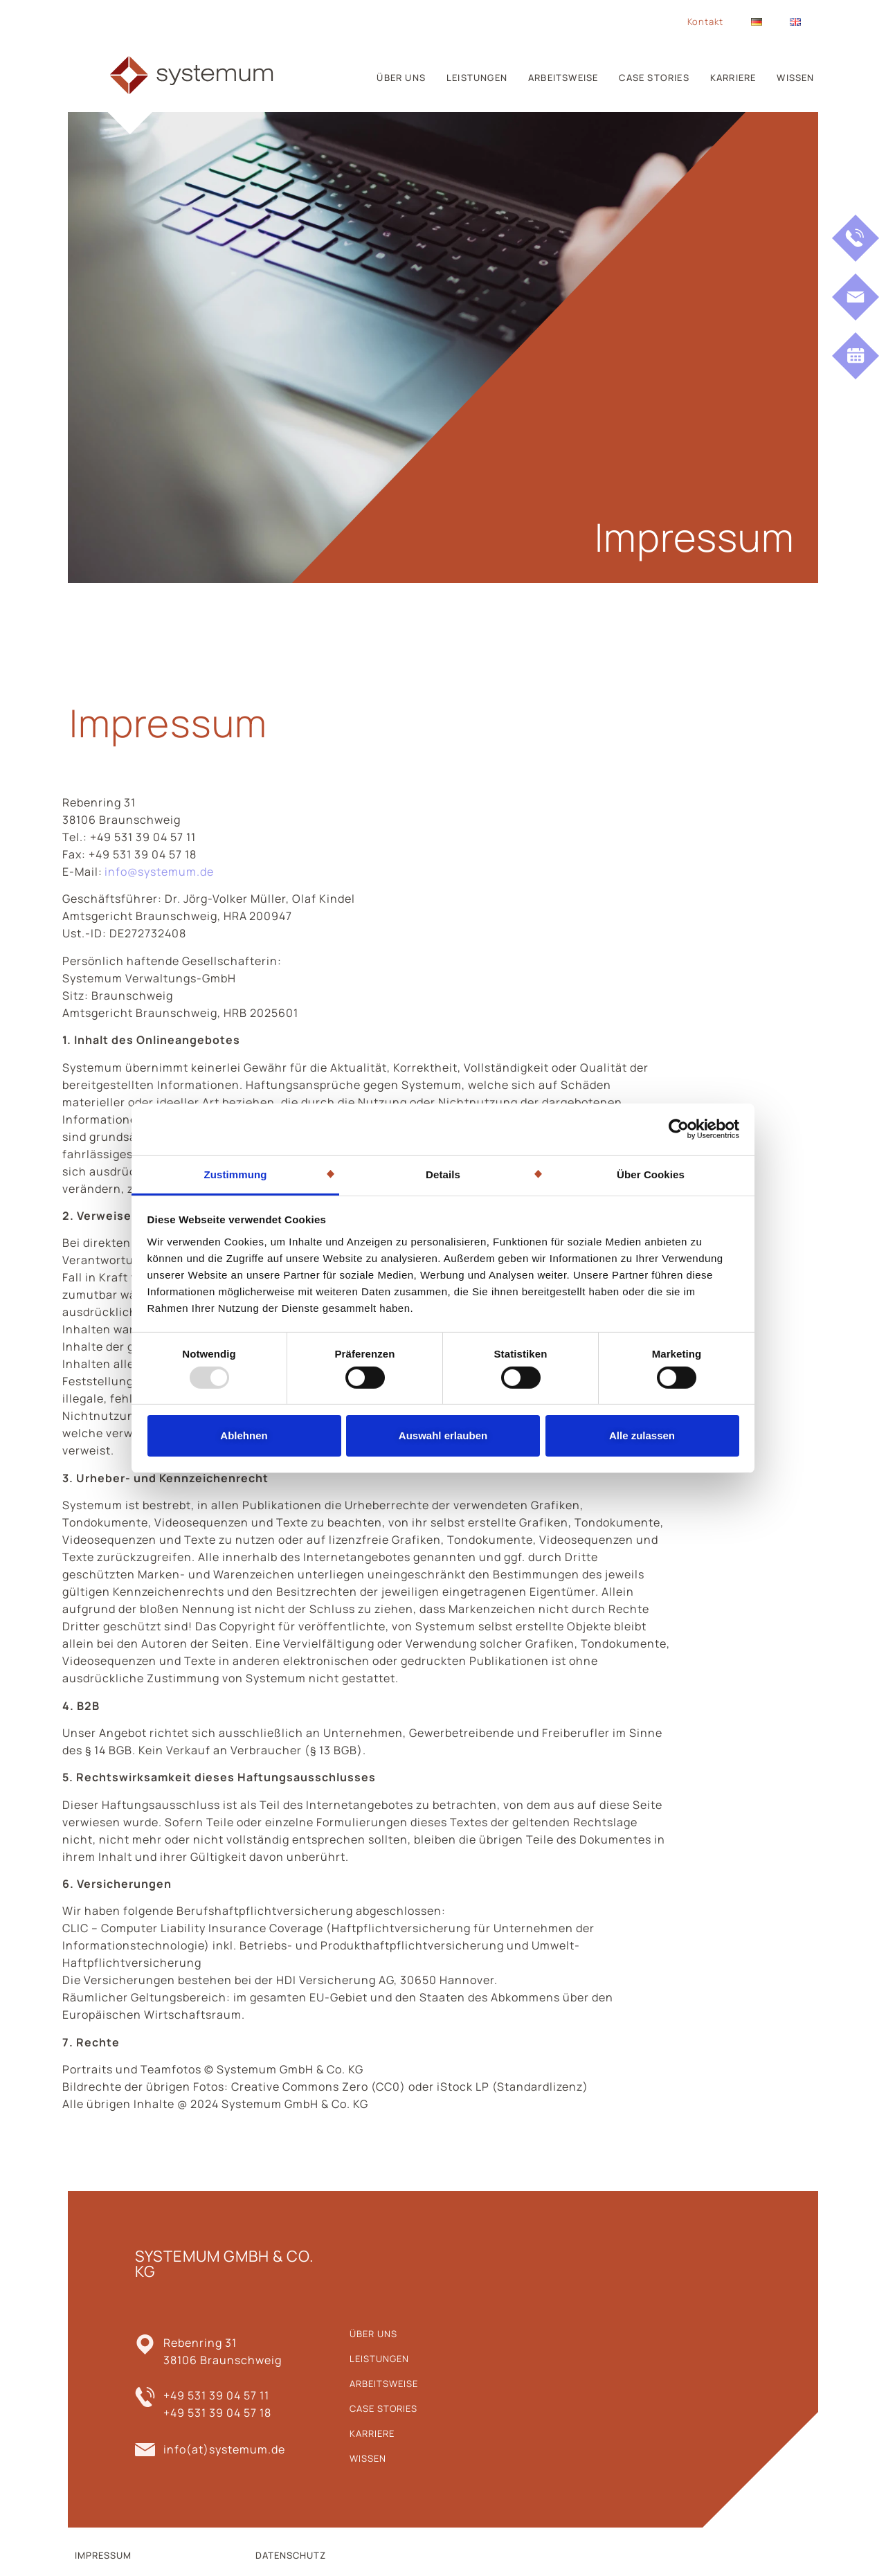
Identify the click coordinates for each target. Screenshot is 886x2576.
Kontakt (705, 21)
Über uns (401, 77)
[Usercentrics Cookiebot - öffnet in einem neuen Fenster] (678, 1129)
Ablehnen (243, 1435)
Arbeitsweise (563, 77)
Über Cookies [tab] (651, 1174)
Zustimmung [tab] (235, 1174)
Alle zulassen (642, 1435)
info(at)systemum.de (224, 2449)
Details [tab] (443, 1174)
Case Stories (654, 77)
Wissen (795, 77)
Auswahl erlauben (443, 1435)
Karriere (733, 77)
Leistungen (476, 77)
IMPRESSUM (103, 2555)
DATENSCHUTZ (291, 2555)
